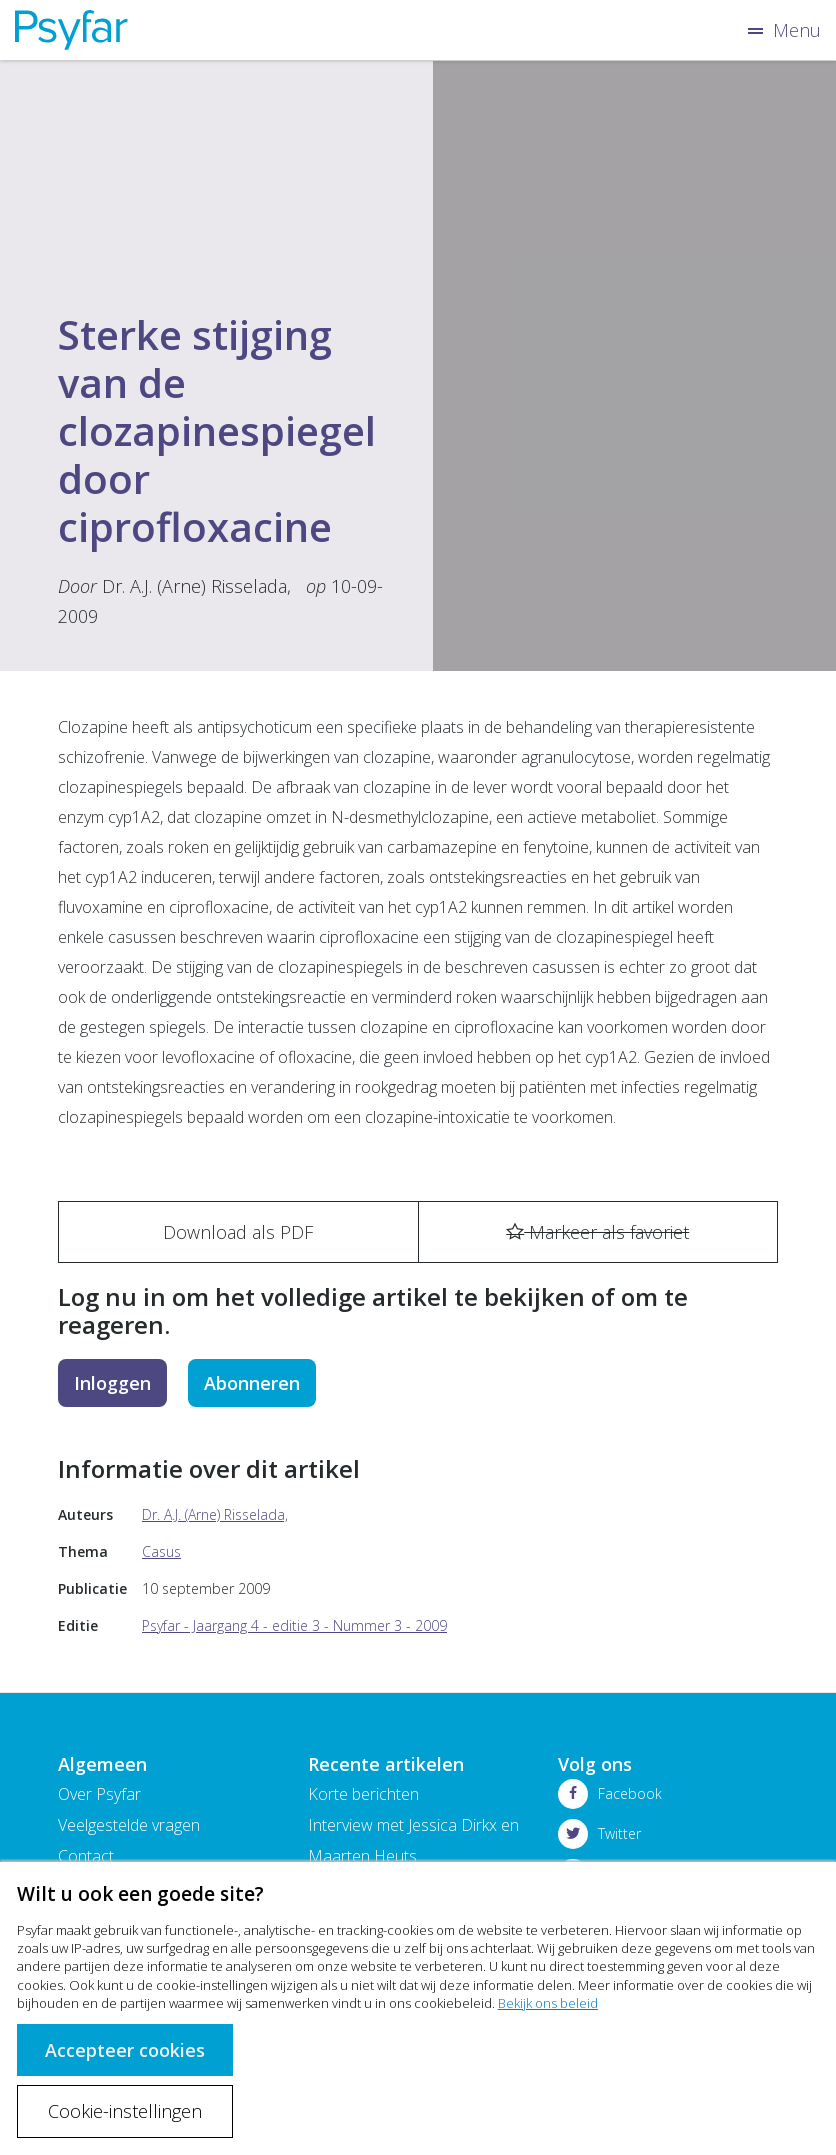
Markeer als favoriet (597, 1232)
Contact (86, 1856)
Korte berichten (363, 1794)
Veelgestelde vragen (129, 1825)
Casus (161, 1551)
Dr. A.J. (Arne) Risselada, (196, 586)
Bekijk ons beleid (548, 2003)
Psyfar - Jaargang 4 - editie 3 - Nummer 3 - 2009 (294, 1625)
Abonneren (252, 1383)
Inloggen (112, 1383)
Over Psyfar (99, 1794)
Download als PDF (238, 1232)
